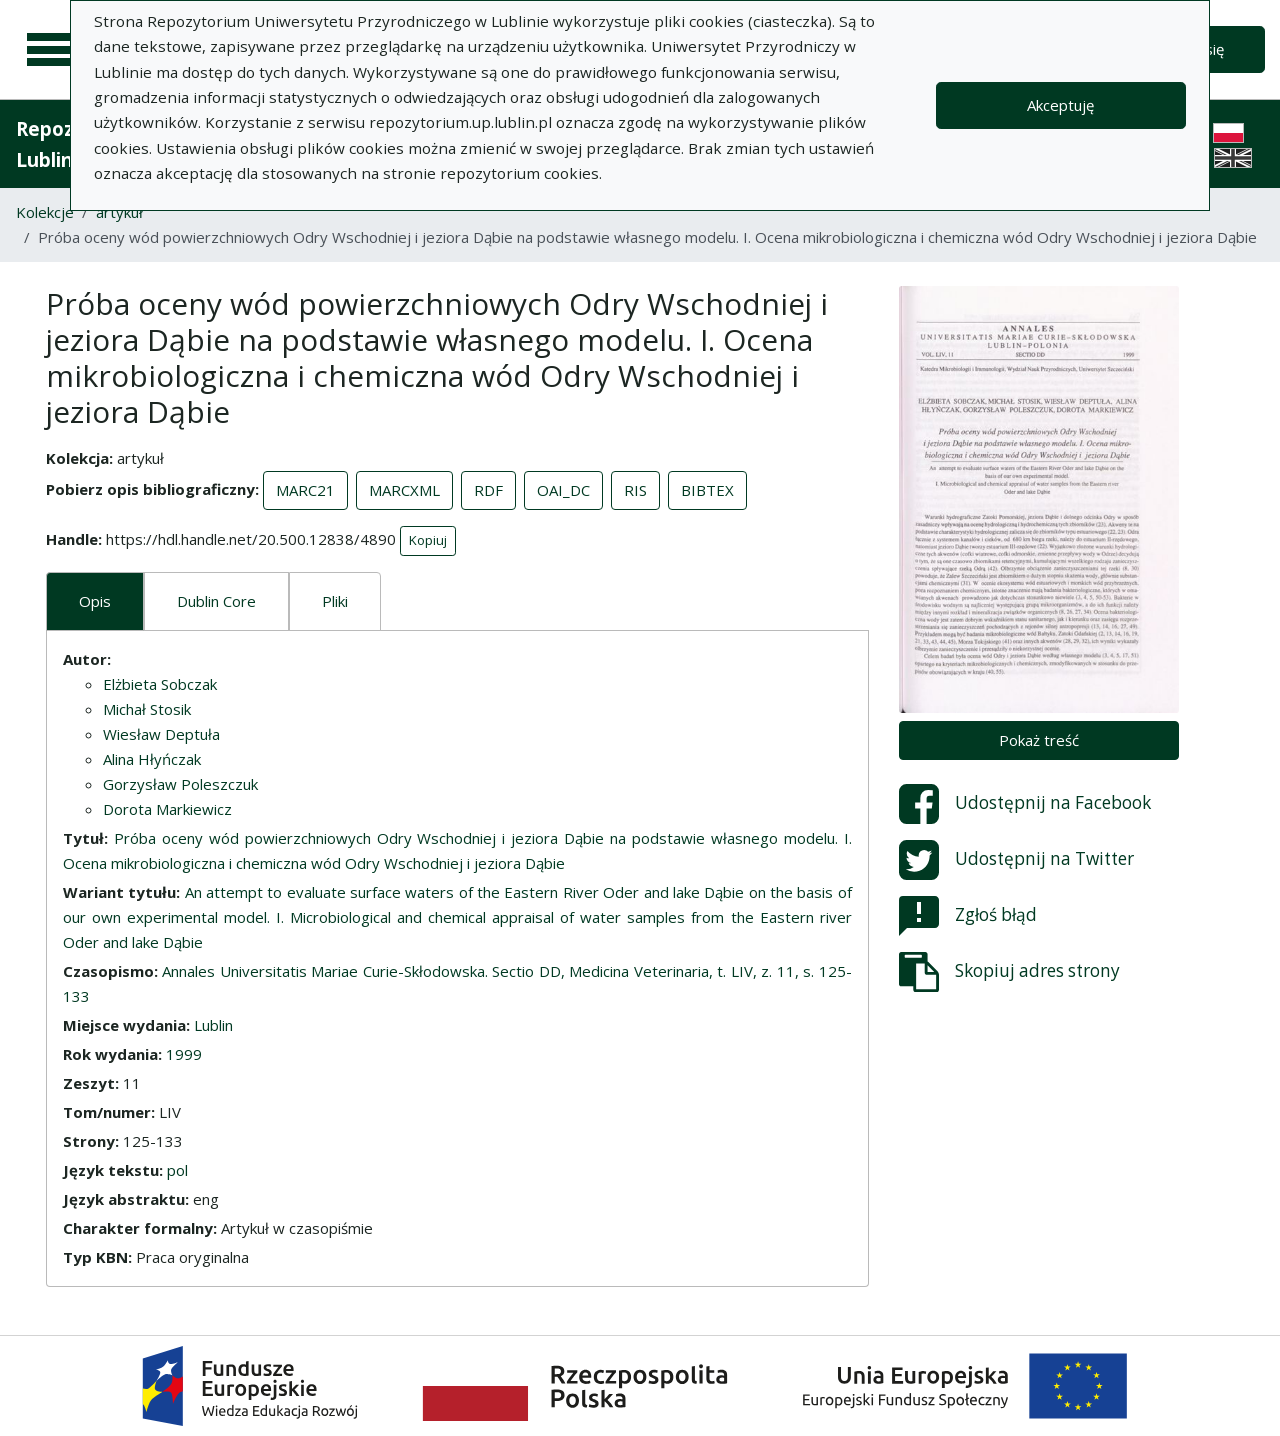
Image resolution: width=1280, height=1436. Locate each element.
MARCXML (404, 490)
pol (177, 1170)
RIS (635, 490)
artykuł (119, 212)
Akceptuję (1060, 105)
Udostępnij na (1025, 804)
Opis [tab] (95, 601)
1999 (184, 1054)
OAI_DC (563, 490)
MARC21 (305, 490)
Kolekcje (45, 212)
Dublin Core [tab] (216, 601)
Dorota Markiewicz (167, 809)
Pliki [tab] (335, 601)
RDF (488, 490)
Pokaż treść (1039, 740)
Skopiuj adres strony (1009, 972)
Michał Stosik (147, 709)
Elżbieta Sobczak (160, 684)
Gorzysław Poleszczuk (180, 784)
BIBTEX (707, 490)
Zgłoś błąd (968, 916)
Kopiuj (428, 540)
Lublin (213, 1025)
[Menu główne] (52, 50)
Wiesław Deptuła (161, 734)
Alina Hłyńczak (152, 759)
